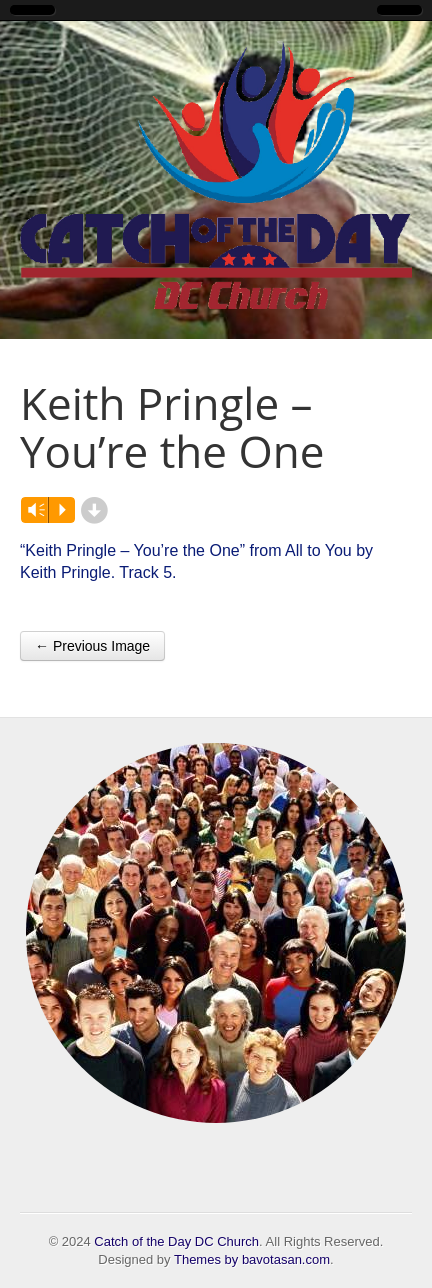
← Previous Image (92, 646)
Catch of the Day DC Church (176, 1241)
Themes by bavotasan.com (252, 1259)
